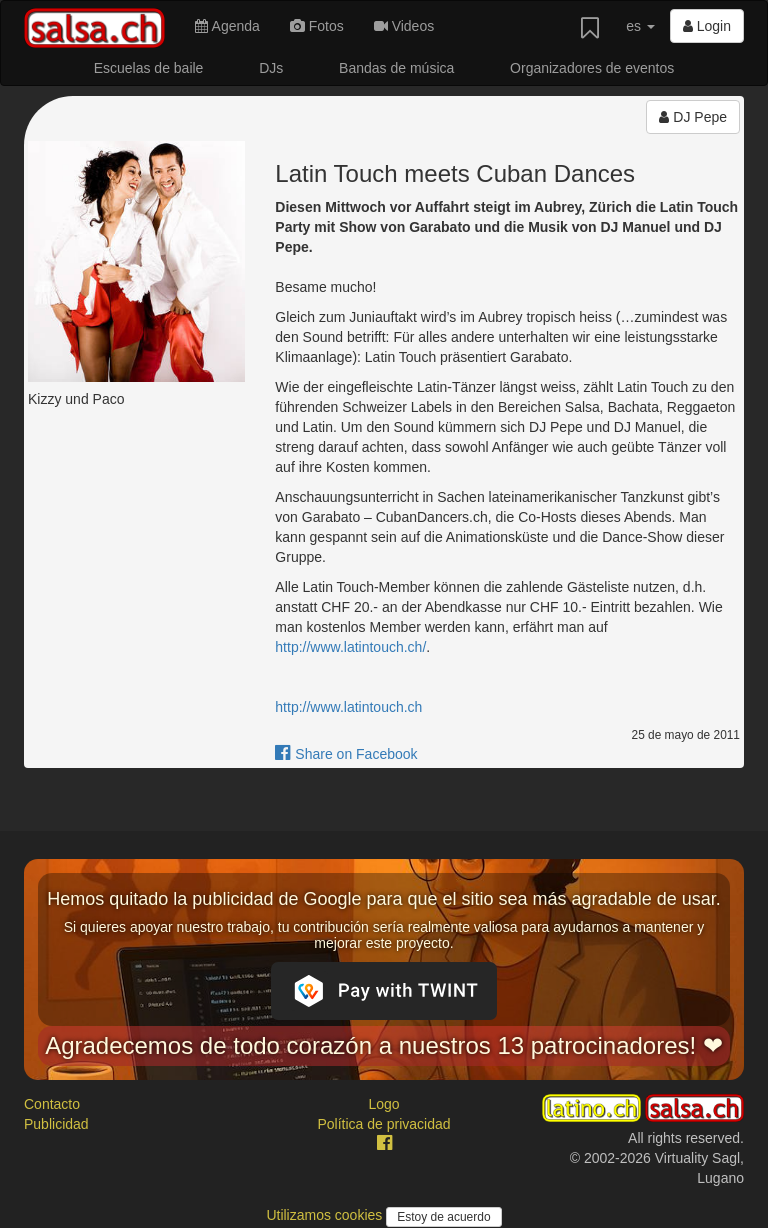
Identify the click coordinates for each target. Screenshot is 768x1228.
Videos (404, 26)
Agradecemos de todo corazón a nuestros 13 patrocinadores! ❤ (384, 1045)
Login (707, 26)
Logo (383, 1104)
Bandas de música (396, 68)
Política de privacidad (383, 1124)
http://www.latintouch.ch (348, 707)
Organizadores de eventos (592, 68)
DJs (271, 68)
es (640, 26)
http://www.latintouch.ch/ (350, 647)
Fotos (317, 26)
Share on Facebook (346, 754)
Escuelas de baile (149, 68)
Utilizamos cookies (326, 1215)
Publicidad (56, 1124)
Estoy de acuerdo (443, 1217)
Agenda (227, 26)
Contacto (52, 1104)
